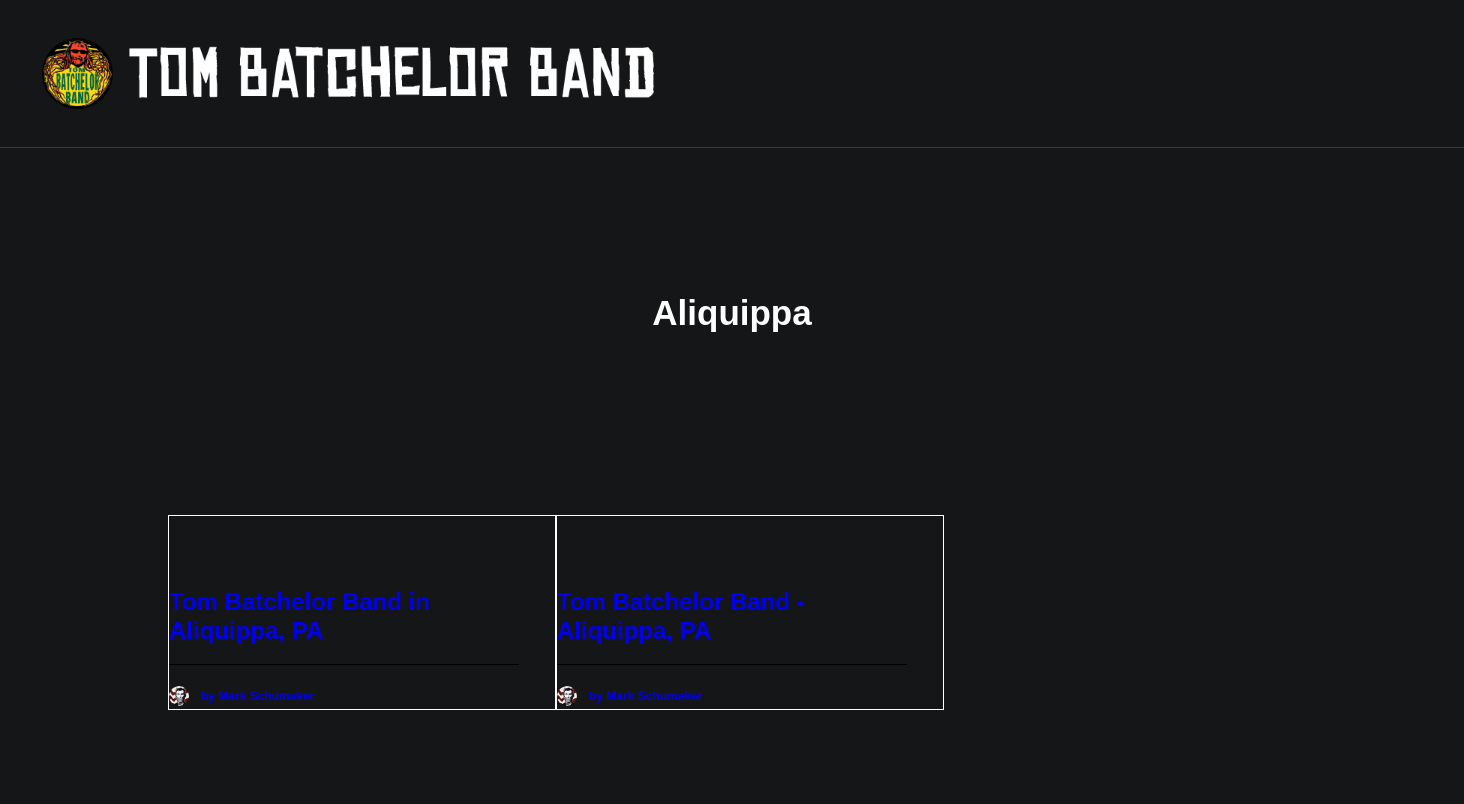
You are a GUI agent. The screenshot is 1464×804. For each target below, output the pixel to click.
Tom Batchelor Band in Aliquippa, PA (299, 605)
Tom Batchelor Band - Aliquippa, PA (681, 605)
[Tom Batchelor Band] (475, 73)
